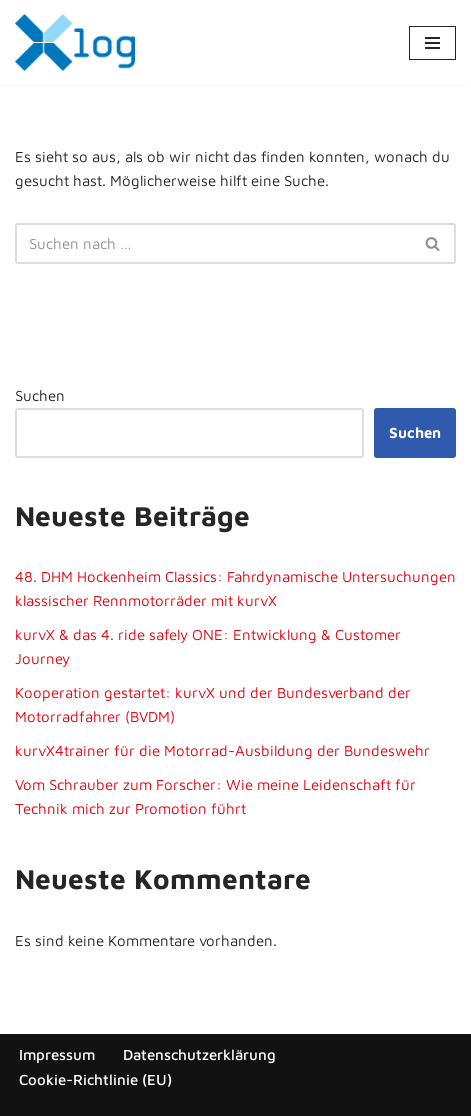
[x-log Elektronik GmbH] (75, 42)
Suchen (40, 395)
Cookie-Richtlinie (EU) (95, 1079)
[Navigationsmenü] (432, 43)
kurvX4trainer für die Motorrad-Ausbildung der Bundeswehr (222, 750)
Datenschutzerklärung (199, 1054)
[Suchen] (213, 243)
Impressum (57, 1054)
